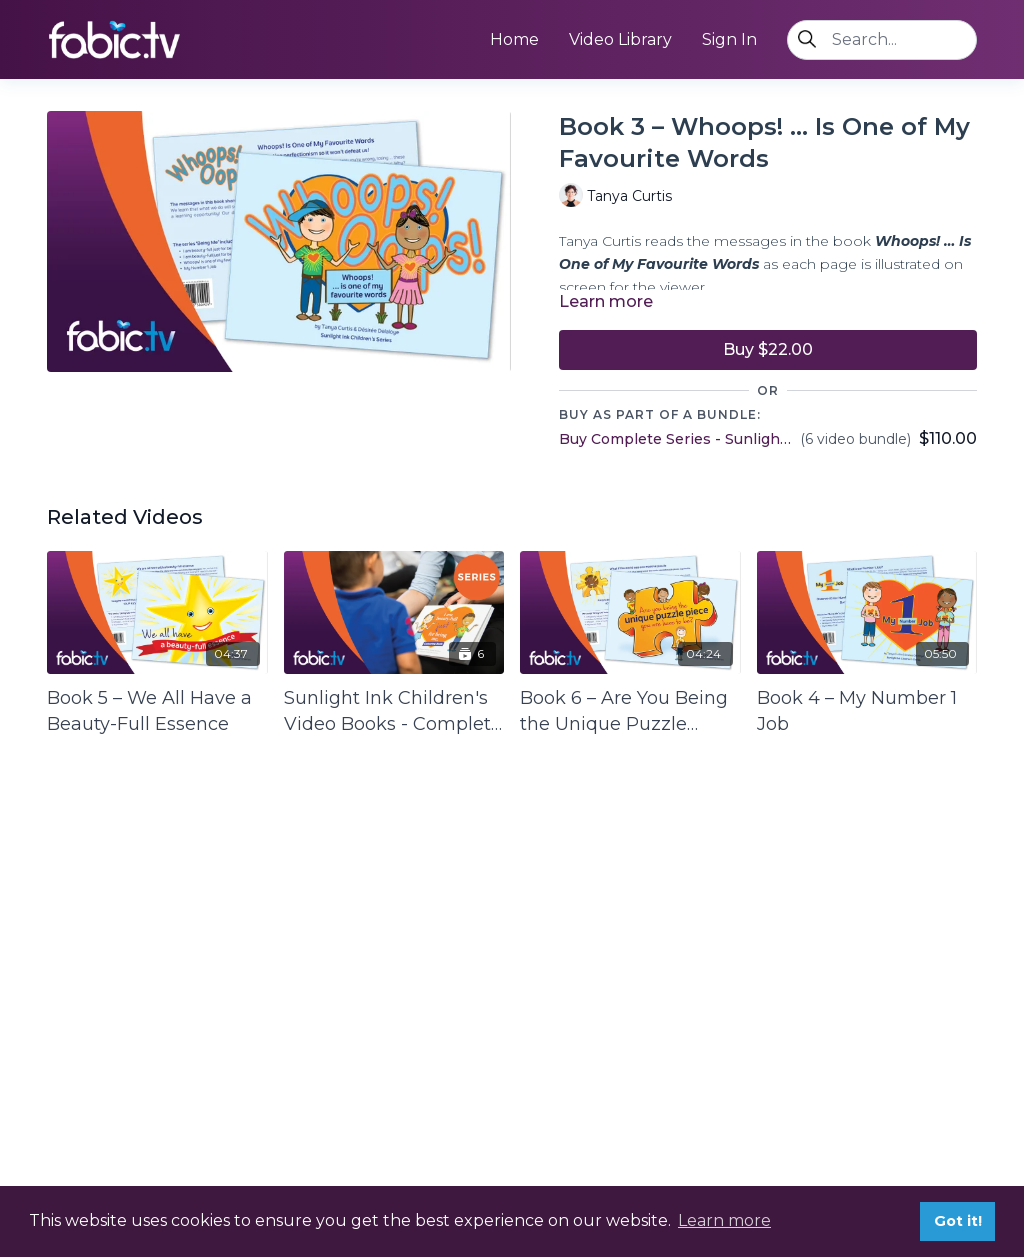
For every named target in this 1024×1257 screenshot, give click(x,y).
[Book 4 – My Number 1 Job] (867, 711)
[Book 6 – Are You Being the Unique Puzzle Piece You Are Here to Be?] (630, 711)
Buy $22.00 (768, 349)
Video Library (620, 39)
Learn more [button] (724, 1220)
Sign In (729, 39)
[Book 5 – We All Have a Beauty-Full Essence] (157, 711)
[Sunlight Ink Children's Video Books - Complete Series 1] (394, 711)
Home (514, 39)
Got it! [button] (958, 1221)
